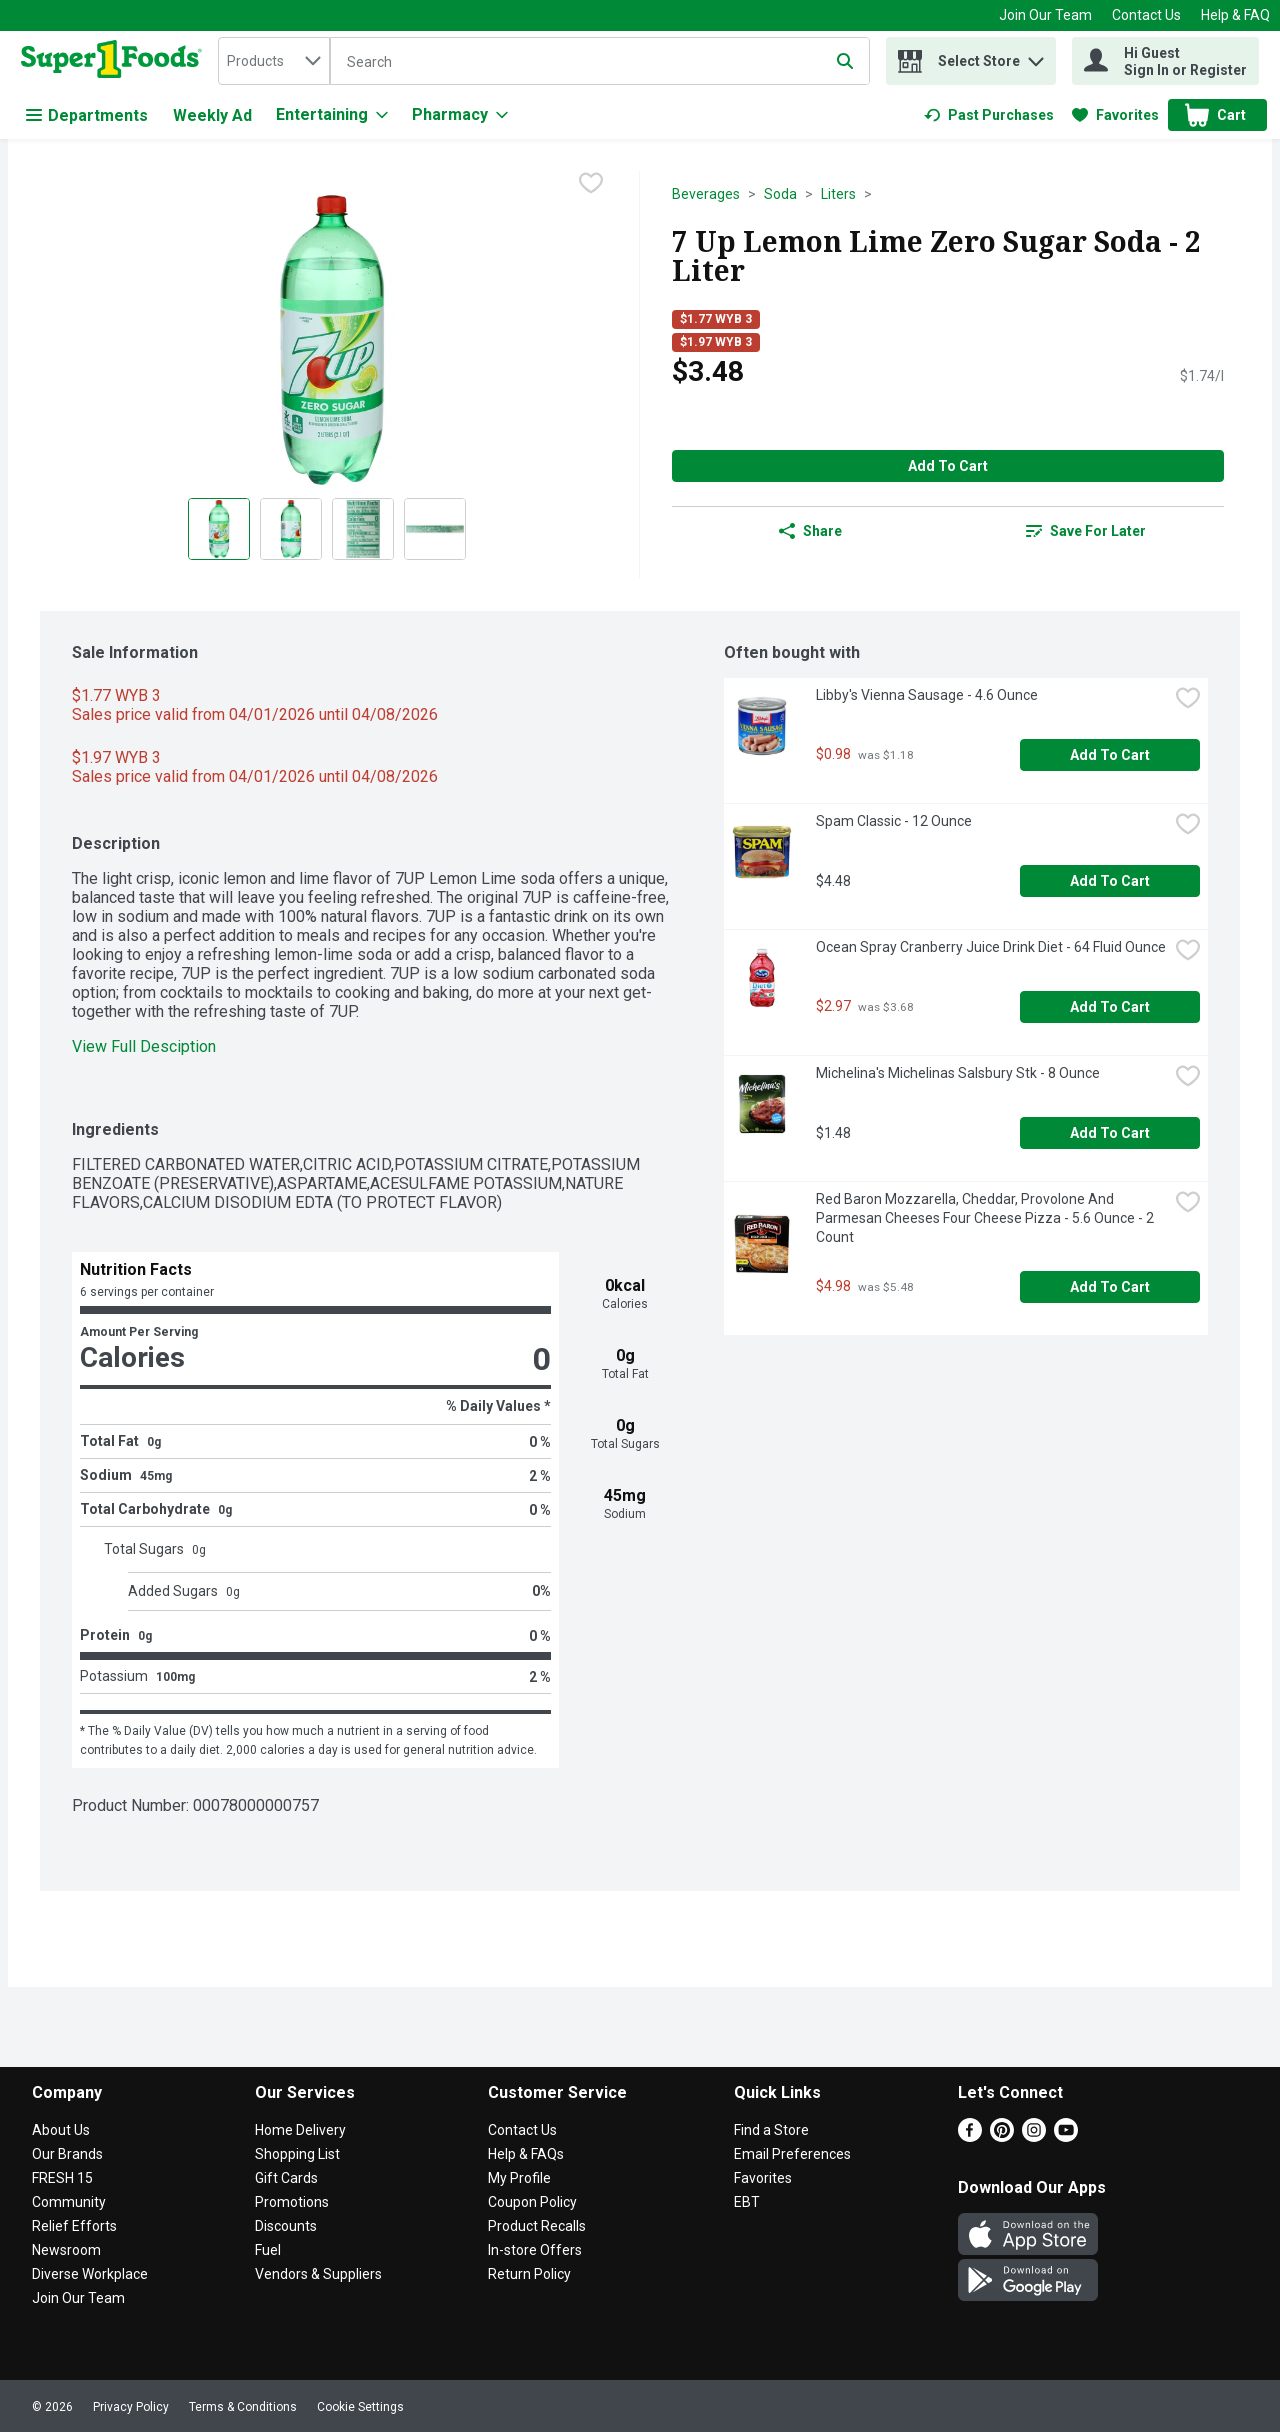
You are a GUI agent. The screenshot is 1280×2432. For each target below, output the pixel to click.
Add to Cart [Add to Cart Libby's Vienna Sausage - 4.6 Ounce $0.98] (1110, 755)
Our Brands (67, 2154)
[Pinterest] (1002, 2136)
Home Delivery (300, 2130)
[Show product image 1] (219, 529)
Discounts (286, 2226)
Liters (838, 194)
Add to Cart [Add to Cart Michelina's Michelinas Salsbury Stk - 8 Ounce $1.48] (1110, 1133)
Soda (780, 194)
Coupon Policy (532, 2202)
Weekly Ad (212, 115)
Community (69, 2202)
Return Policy (529, 2274)
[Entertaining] (332, 115)
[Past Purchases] (989, 115)
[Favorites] (1115, 115)
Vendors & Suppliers (318, 2274)
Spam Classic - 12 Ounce (894, 821)
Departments (87, 115)
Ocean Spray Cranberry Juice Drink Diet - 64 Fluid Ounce (991, 947)
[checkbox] (591, 185)
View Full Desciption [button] (144, 1046)
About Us (61, 2130)
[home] (115, 61)
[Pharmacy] (460, 115)
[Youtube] (1066, 2136)
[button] (1036, 56)
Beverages (706, 194)
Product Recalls (537, 2226)
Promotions (292, 2202)
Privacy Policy (131, 2407)
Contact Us (1146, 15)
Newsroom (66, 2250)
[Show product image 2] (291, 529)
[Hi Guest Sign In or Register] (1165, 61)
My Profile (519, 2178)
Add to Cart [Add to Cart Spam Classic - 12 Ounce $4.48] (1110, 881)
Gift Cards (286, 2178)
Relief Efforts (74, 2226)
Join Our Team (1045, 15)
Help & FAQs (526, 2154)
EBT (747, 2202)
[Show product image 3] (363, 529)
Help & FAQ (1235, 15)
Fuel (268, 2250)
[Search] (600, 62)
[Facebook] (970, 2136)
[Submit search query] (845, 61)
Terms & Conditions (243, 2407)
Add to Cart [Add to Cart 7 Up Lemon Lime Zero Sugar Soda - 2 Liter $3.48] (948, 466)
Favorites (763, 2178)
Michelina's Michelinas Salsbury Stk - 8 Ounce (958, 1073)
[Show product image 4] (435, 529)
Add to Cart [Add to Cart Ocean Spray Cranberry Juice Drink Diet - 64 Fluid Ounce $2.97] (1110, 1007)
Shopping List (297, 2154)
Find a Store (771, 2130)
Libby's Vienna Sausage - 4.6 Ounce (927, 695)
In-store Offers (535, 2250)
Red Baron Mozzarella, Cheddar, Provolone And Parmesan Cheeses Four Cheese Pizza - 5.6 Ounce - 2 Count (986, 1218)
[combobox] (274, 61)
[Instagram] (1034, 2136)
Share (810, 531)
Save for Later (1086, 531)
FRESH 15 (62, 2178)
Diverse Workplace (90, 2274)
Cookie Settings (360, 2407)
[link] (989, 115)
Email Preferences (792, 2154)
